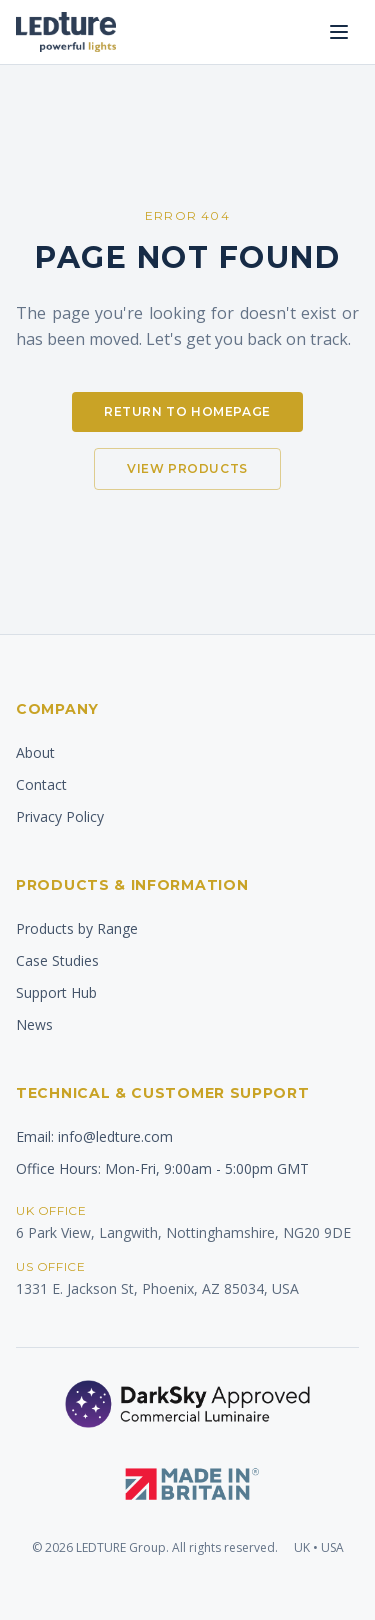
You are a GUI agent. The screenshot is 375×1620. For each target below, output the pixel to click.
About (35, 752)
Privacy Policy (60, 816)
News (34, 1024)
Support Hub (56, 992)
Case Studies (57, 960)
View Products (187, 468)
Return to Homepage (187, 411)
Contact (41, 784)
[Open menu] (339, 32)
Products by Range (77, 928)
